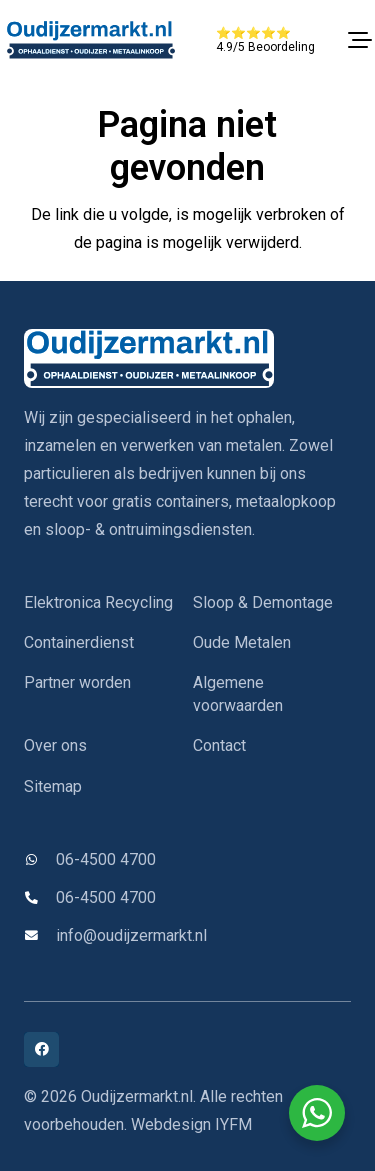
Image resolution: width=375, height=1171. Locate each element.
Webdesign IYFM (191, 1124)
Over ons (55, 745)
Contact (219, 745)
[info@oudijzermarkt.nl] (40, 936)
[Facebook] (41, 1049)
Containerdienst (79, 642)
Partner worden (77, 682)
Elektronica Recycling (98, 602)
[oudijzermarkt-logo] (90, 40)
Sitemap (53, 786)
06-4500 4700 (106, 859)
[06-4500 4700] (40, 860)
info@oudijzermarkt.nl (131, 935)
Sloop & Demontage (263, 602)
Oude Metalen (242, 642)
